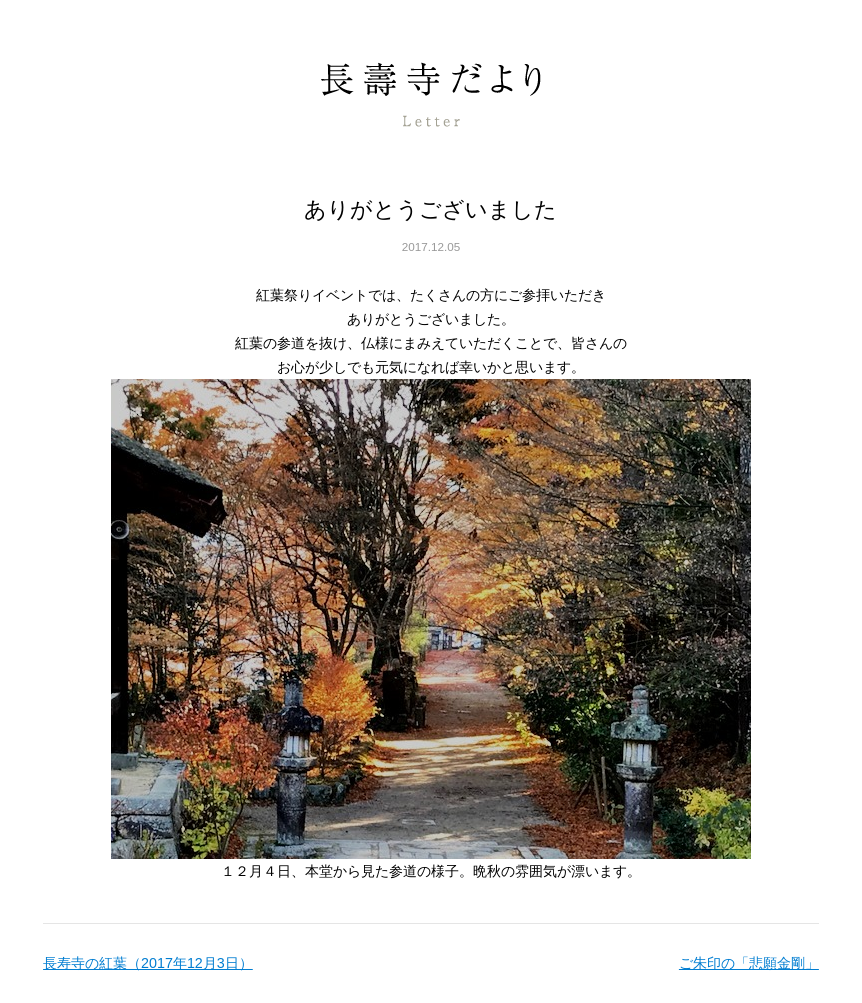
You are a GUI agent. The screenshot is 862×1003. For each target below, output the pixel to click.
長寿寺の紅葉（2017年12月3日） (148, 963)
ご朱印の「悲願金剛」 (749, 963)
